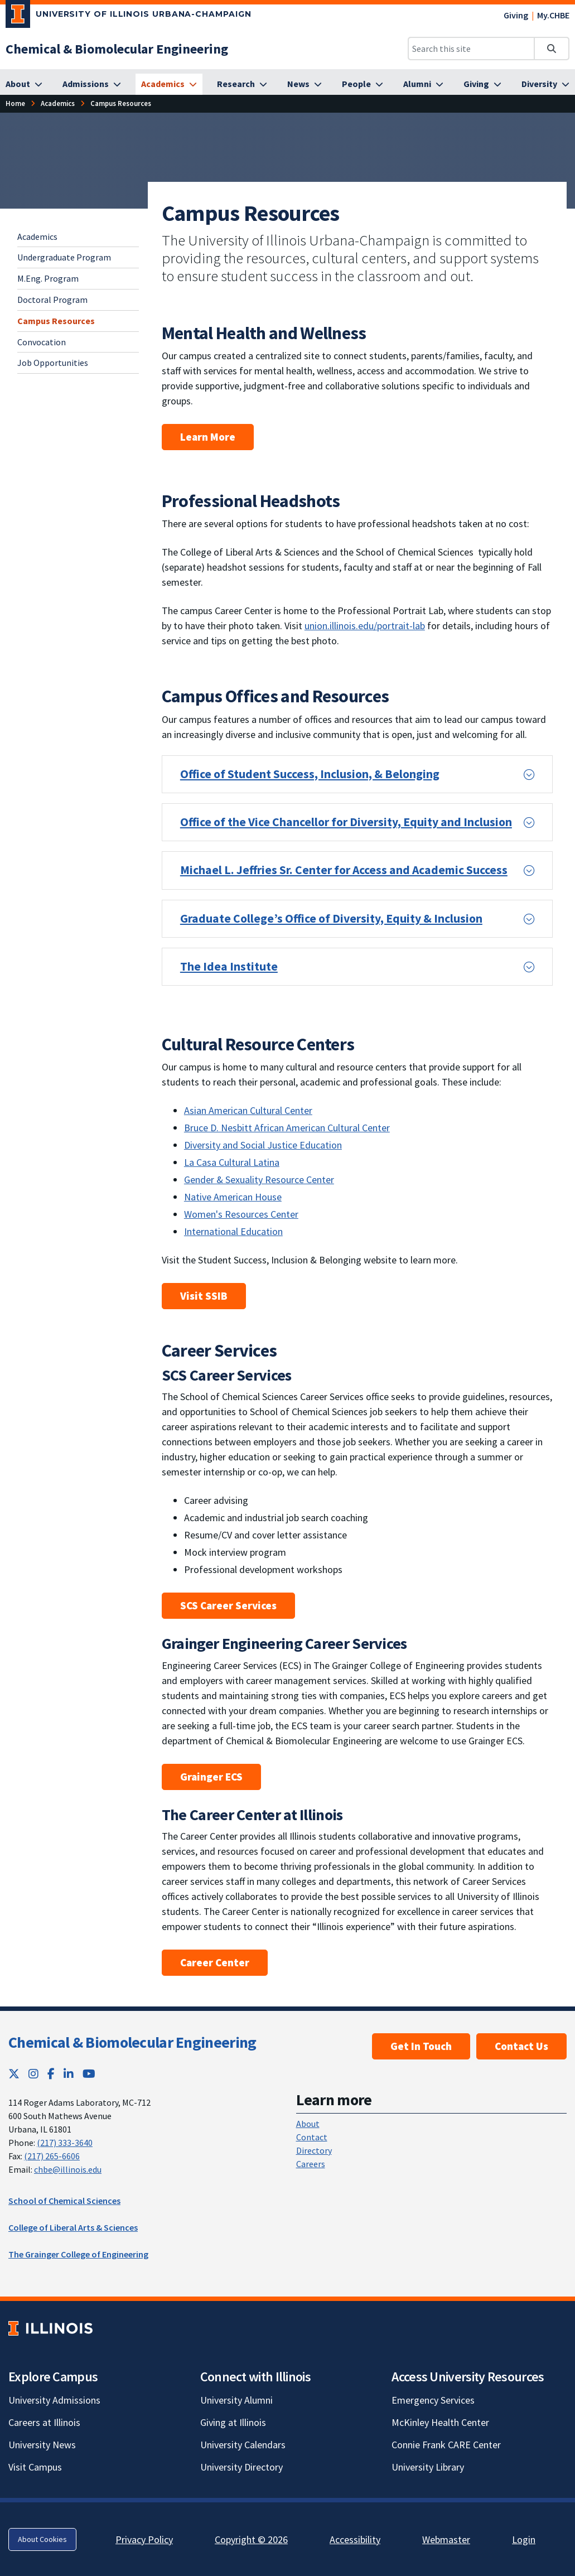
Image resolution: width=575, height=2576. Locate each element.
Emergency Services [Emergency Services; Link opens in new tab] (433, 2400)
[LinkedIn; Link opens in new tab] (69, 2074)
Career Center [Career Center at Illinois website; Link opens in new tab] (214, 1962)
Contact (311, 2137)
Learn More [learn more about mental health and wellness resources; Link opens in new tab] (207, 436)
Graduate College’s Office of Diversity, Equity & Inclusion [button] (331, 918)
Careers (310, 2163)
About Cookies (42, 2539)
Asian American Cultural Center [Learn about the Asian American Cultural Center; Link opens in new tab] (248, 1110)
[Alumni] (423, 84)
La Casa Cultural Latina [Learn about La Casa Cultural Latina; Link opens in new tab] (231, 1162)
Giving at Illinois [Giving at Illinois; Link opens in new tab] (233, 2422)
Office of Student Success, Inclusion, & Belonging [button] (309, 774)
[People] (362, 84)
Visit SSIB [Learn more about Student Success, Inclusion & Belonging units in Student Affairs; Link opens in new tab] (204, 1296)
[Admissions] (92, 84)
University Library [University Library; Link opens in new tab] (428, 2467)
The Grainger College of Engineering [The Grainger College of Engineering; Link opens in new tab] (78, 2254)
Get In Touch (421, 2046)
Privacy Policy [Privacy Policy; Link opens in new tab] (144, 2539)
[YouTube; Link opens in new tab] (89, 2074)
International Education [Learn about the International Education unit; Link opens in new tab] (233, 1231)
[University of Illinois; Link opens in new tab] (50, 2328)
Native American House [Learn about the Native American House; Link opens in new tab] (233, 1196)
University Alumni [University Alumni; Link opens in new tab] (236, 2400)
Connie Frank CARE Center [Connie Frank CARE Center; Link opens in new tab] (446, 2444)
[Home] (15, 103)
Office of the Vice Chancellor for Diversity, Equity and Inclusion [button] (346, 821)
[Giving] (482, 84)
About (308, 2123)
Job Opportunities (52, 362)
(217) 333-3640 (65, 2142)
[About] (24, 84)
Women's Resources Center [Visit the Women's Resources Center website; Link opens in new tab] (241, 1214)
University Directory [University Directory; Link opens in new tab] (241, 2467)
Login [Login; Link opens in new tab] (523, 2539)
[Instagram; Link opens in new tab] (33, 2074)
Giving (516, 15)
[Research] (242, 84)
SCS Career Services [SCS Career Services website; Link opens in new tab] (228, 1605)
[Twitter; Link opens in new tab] (14, 2074)
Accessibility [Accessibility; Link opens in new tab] (355, 2539)
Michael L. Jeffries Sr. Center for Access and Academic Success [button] (344, 869)
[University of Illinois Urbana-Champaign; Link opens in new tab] (129, 16)
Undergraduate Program (64, 257)
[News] (304, 84)
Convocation (41, 342)
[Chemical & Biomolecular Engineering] (117, 48)
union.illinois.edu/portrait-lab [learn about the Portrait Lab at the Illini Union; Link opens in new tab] (365, 625)
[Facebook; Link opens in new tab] (51, 2074)
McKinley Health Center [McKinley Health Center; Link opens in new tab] (440, 2422)
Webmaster (446, 2539)
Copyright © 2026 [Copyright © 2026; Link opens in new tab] (251, 2539)
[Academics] (169, 84)
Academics (37, 236)
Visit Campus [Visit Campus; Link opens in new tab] (35, 2467)
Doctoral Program (52, 299)
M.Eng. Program (48, 278)
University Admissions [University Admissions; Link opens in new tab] (54, 2400)
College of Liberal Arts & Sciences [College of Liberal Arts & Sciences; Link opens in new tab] (73, 2227)
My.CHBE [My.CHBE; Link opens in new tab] (553, 15)
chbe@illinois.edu (68, 2169)
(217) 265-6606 (52, 2156)
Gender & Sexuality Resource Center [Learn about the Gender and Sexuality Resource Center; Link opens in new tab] (259, 1179)
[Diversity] (545, 84)
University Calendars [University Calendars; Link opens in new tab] (243, 2444)
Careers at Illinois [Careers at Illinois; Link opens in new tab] (44, 2422)
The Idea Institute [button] (229, 966)
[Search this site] (471, 48)
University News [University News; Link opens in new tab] (42, 2444)
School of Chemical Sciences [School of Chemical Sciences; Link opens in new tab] (64, 2200)
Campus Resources (56, 320)
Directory (314, 2150)
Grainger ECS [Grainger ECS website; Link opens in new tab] (211, 1776)
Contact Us (521, 2046)
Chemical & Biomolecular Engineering (132, 2042)
